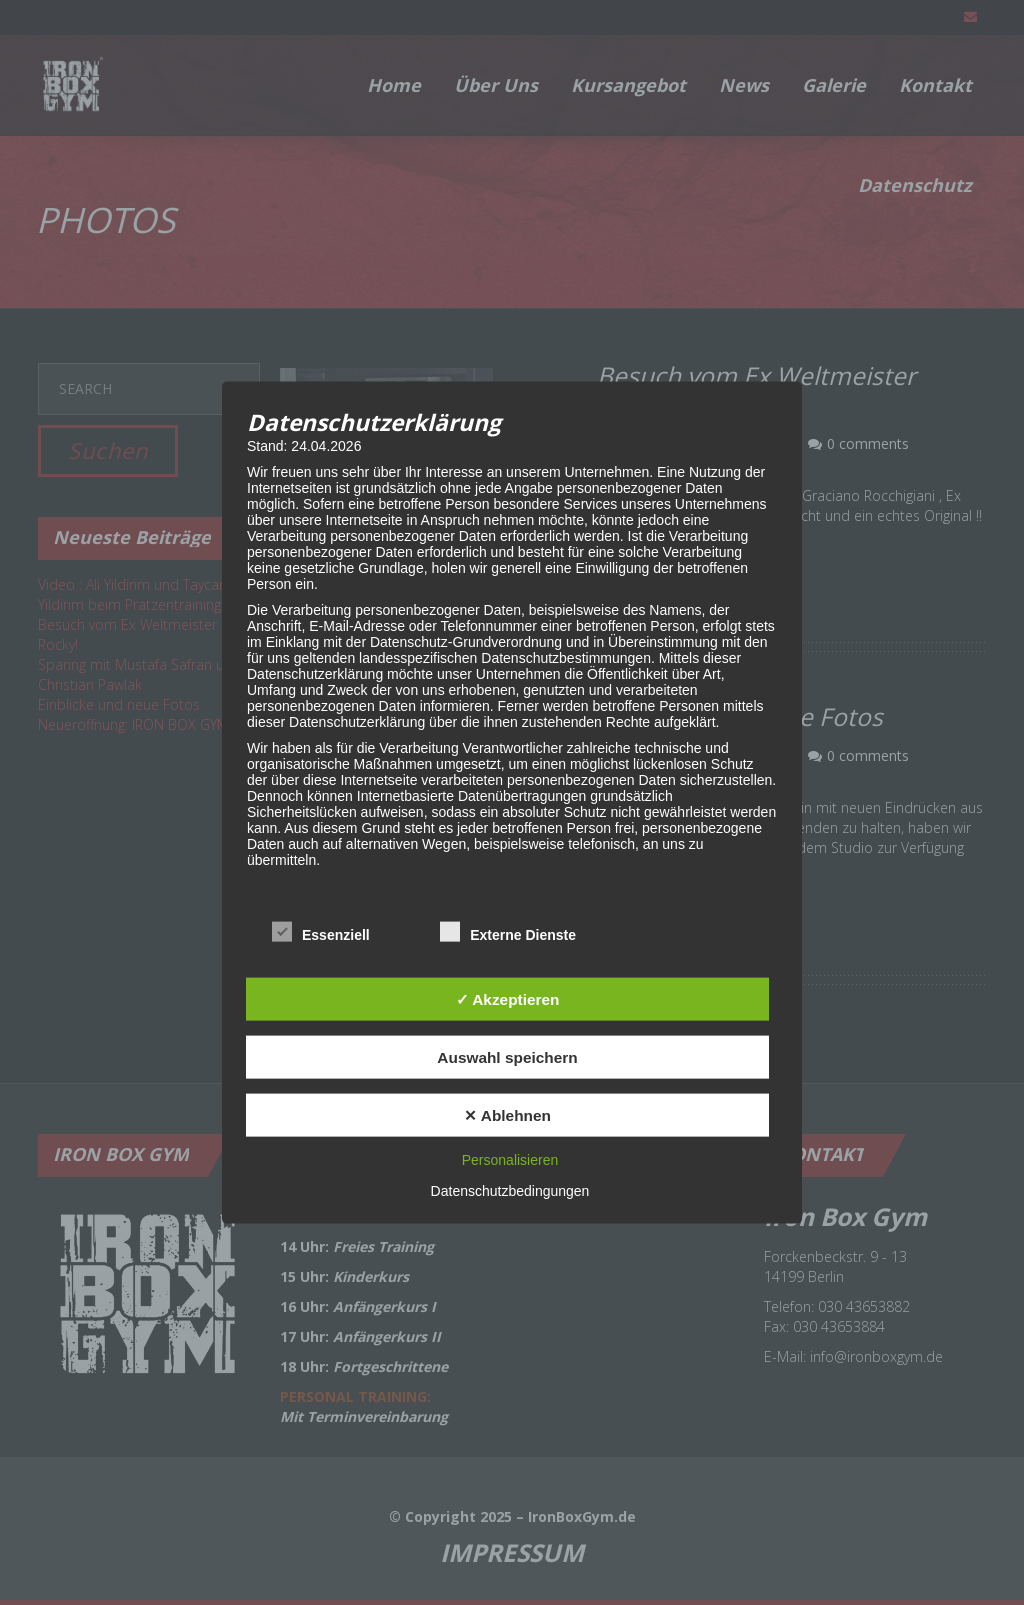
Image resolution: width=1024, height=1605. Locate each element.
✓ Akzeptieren (508, 998)
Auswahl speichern (507, 1056)
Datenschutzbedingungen (510, 1191)
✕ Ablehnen (507, 1114)
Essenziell (321, 933)
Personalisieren (510, 1160)
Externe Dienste (508, 933)
